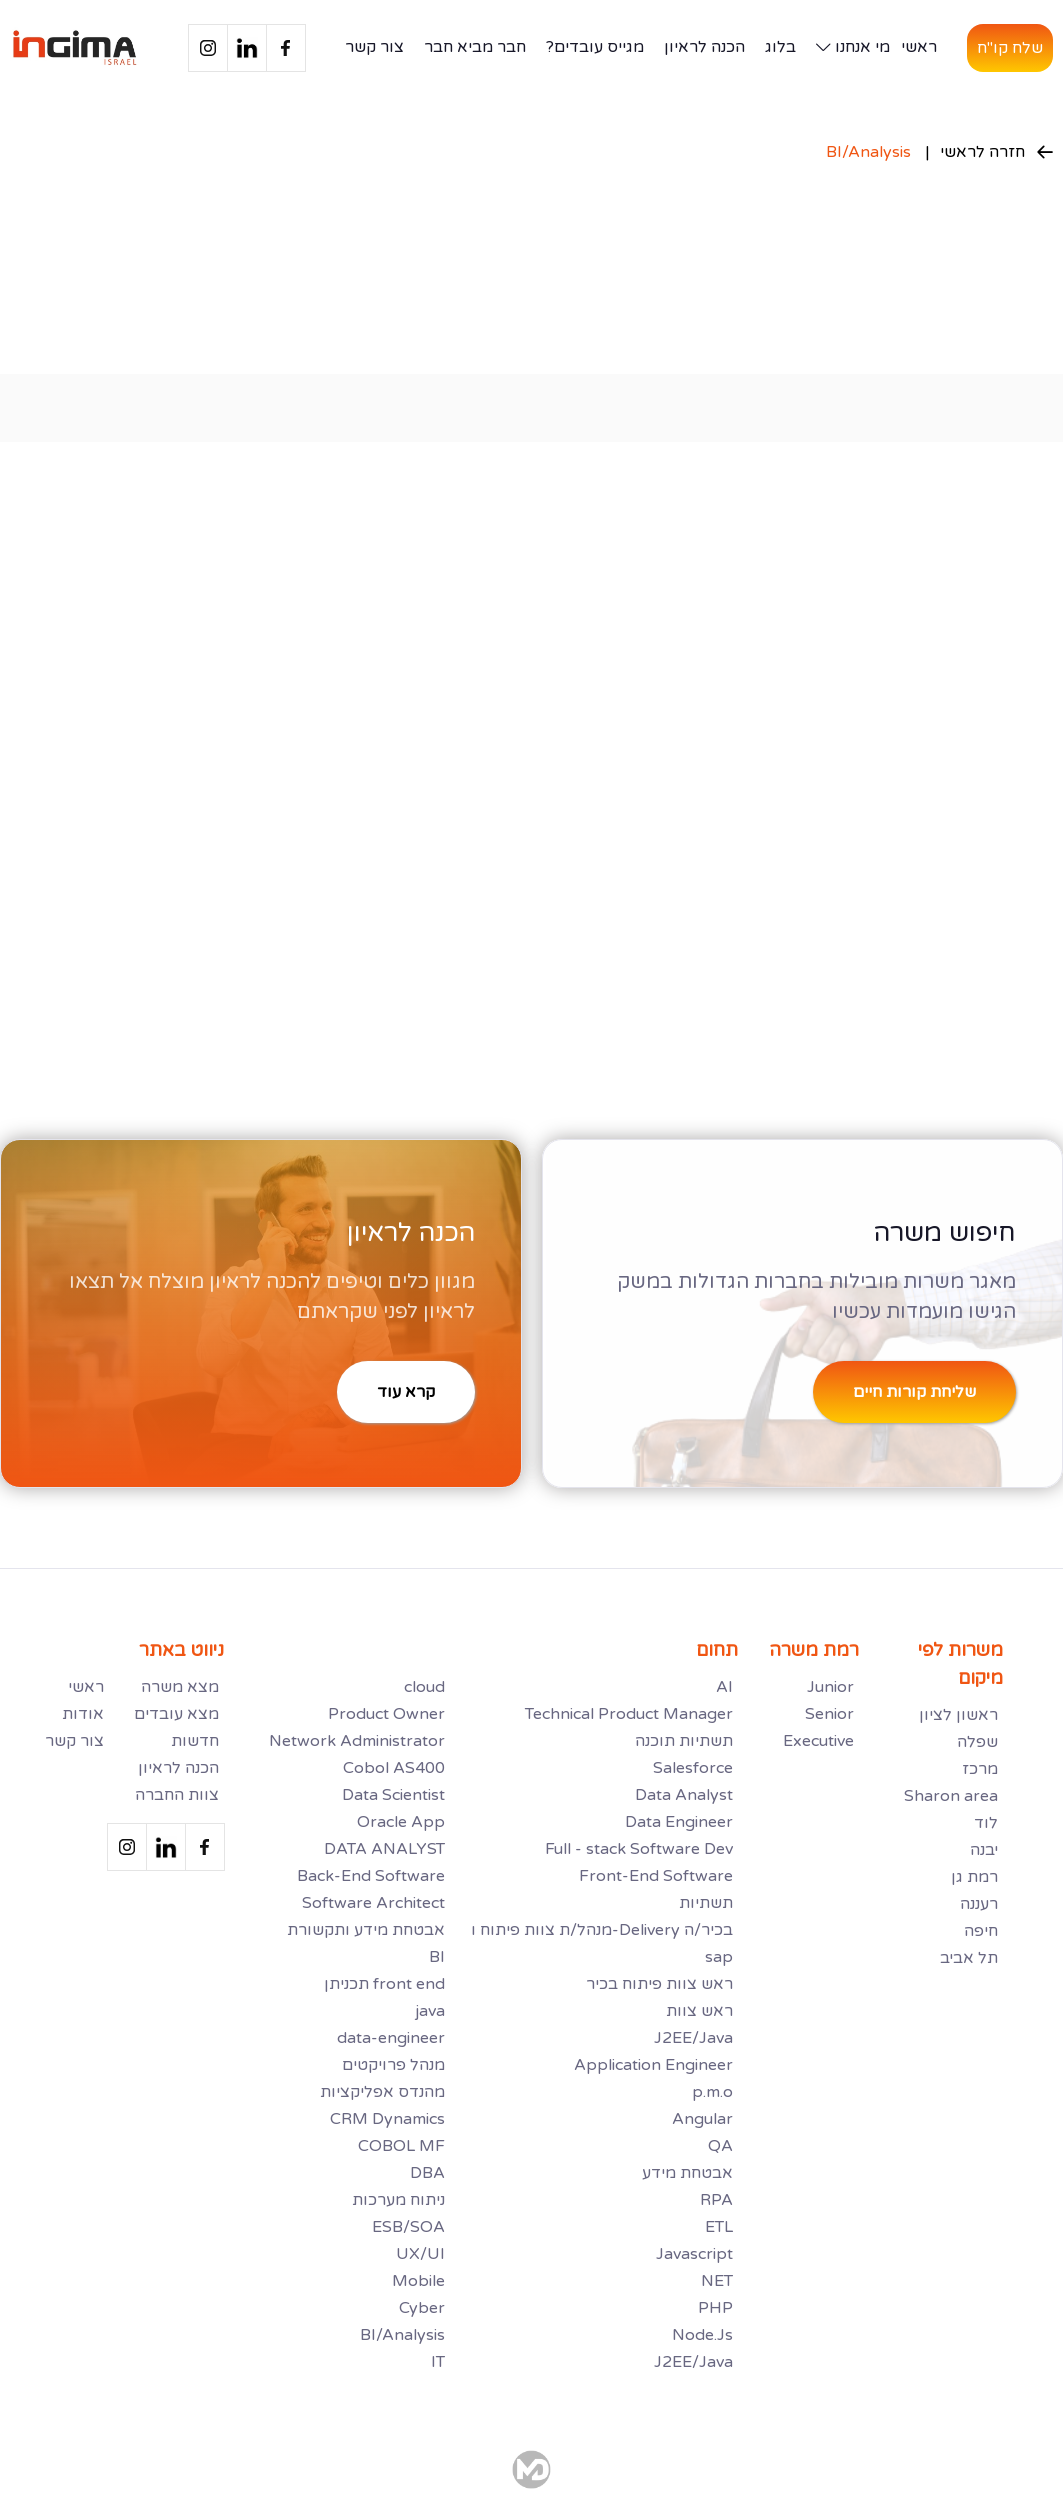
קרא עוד (406, 1392)
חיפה (981, 1931)
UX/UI (420, 2254)
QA (720, 2146)
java (430, 2011)
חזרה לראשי (996, 152)
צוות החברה (177, 1795)
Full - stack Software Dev (639, 1849)
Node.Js (702, 2335)
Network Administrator (357, 1741)
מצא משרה (180, 1687)
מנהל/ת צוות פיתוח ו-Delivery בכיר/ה (602, 1930)
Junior (830, 1687)
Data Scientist (393, 1795)
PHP (715, 2308)
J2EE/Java (693, 2038)
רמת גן (974, 1877)
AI (724, 1687)
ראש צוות (699, 2011)
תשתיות (706, 1903)
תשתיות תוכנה (684, 1741)
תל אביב (969, 1958)
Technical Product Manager (629, 1714)
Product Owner (386, 1714)
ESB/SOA (408, 2227)
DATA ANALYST (384, 1849)
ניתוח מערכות (398, 2200)
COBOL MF (401, 2146)
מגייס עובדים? (595, 47)
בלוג (780, 47)
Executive (818, 1741)
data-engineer (391, 2038)
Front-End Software (656, 1876)
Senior (829, 1714)
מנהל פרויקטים (393, 2065)
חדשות (195, 1741)
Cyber (422, 2308)
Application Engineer (653, 2065)
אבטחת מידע (687, 2173)
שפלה (977, 1742)
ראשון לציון (958, 1715)
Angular (702, 2119)
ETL (719, 2227)
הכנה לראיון (704, 47)
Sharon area (951, 1796)
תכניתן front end (384, 1984)
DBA (427, 2173)
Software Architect (373, 1903)
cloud (424, 1687)
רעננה (979, 1904)
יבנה (984, 1850)
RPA (716, 2200)
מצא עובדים (176, 1714)
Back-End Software (371, 1876)
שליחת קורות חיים (914, 1392)
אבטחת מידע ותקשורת (366, 1930)
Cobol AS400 (394, 1768)
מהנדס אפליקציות (382, 2092)
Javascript (694, 2254)
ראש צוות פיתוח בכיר (659, 1984)
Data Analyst (684, 1795)
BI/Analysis (868, 152)
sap (719, 1957)
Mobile (418, 2281)
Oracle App (401, 1822)
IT (438, 2362)
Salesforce (693, 1768)
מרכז (980, 1769)
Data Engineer (679, 1822)
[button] (848, 48)
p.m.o (712, 2092)
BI (437, 1957)
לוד (986, 1823)
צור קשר (374, 47)
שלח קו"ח (1010, 48)
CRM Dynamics (387, 2119)
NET (717, 2281)
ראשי (919, 47)
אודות (83, 1714)
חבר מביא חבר (475, 47)
